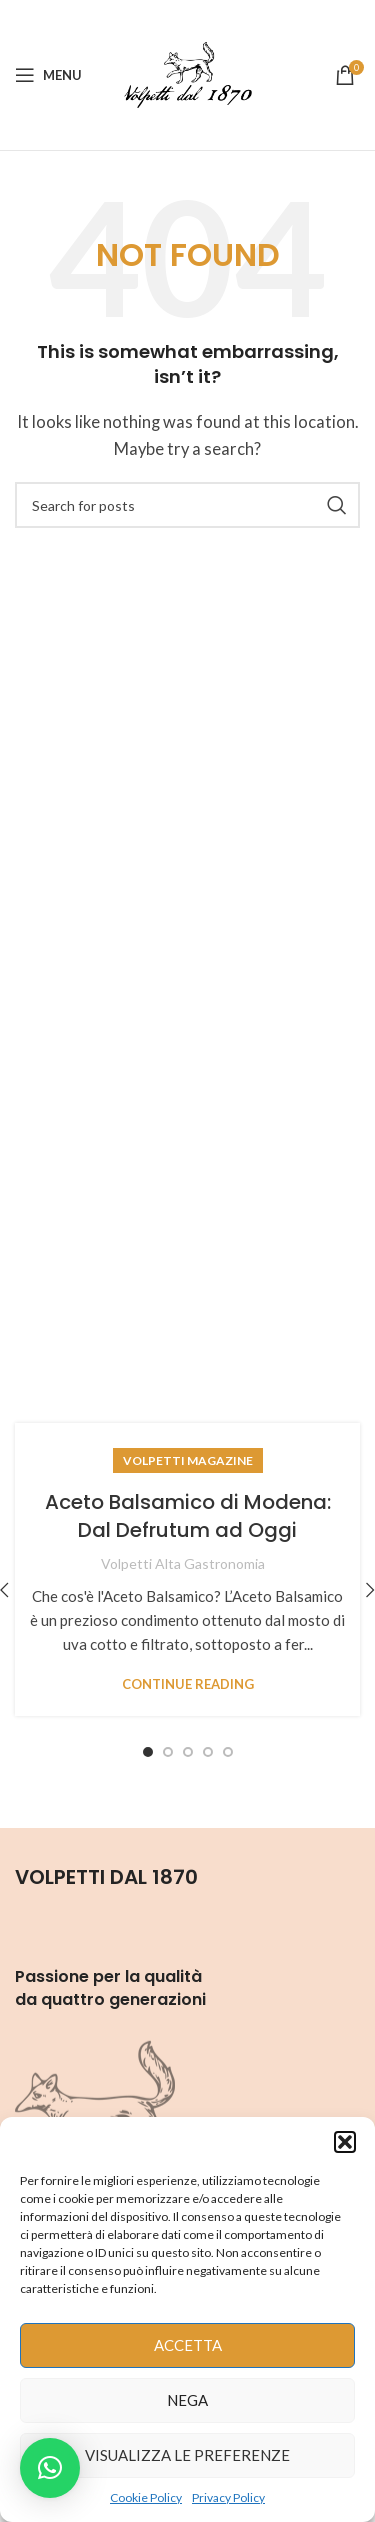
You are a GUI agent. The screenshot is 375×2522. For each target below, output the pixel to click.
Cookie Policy (146, 2497)
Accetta (188, 2345)
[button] (345, 2142)
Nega (187, 2400)
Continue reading (188, 1684)
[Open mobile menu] (48, 75)
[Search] (187, 505)
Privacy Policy (228, 2497)
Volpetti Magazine (188, 1460)
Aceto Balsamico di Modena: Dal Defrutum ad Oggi (188, 1516)
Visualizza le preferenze (187, 2455)
